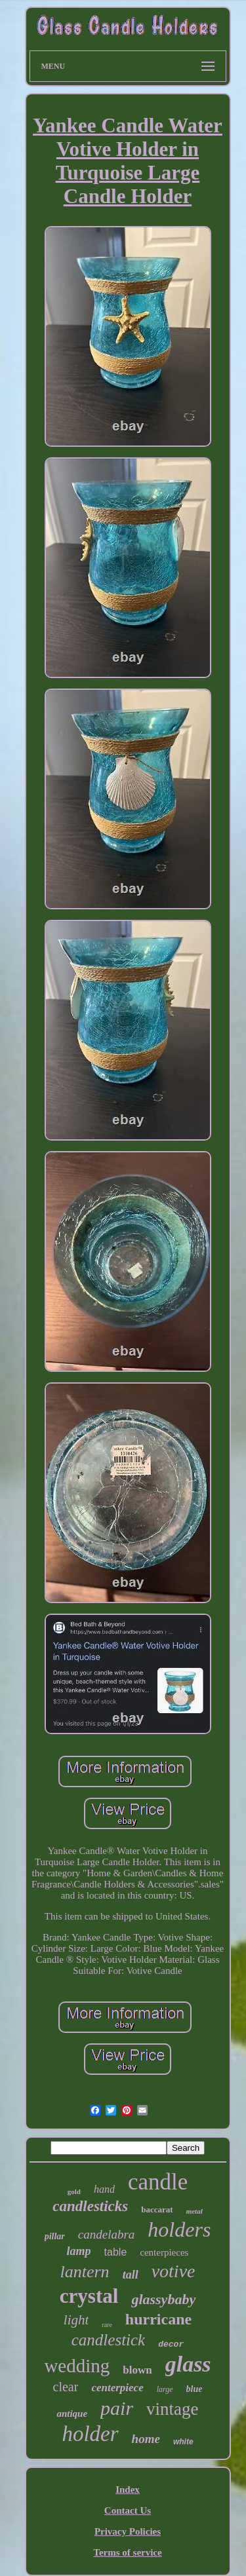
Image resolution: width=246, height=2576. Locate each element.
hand (104, 2189)
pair (116, 2408)
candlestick (108, 2340)
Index (127, 2489)
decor (171, 2344)
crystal (89, 2295)
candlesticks (90, 2206)
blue (194, 2389)
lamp (79, 2251)
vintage (172, 2409)
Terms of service (127, 2552)
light (76, 2320)
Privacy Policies (127, 2531)
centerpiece (117, 2387)
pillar (55, 2236)
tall (130, 2274)
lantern (85, 2271)
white (183, 2441)
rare (107, 2324)
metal (194, 2211)
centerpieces (164, 2252)
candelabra (106, 2234)
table (115, 2252)
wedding (77, 2365)
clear (66, 2386)
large (165, 2389)
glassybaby (163, 2299)
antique (71, 2413)
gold (74, 2191)
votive (173, 2271)
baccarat (157, 2209)
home (146, 2439)
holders (179, 2229)
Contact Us (127, 2510)
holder (90, 2434)
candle (158, 2182)
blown (137, 2370)
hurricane (158, 2319)
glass (188, 2364)
